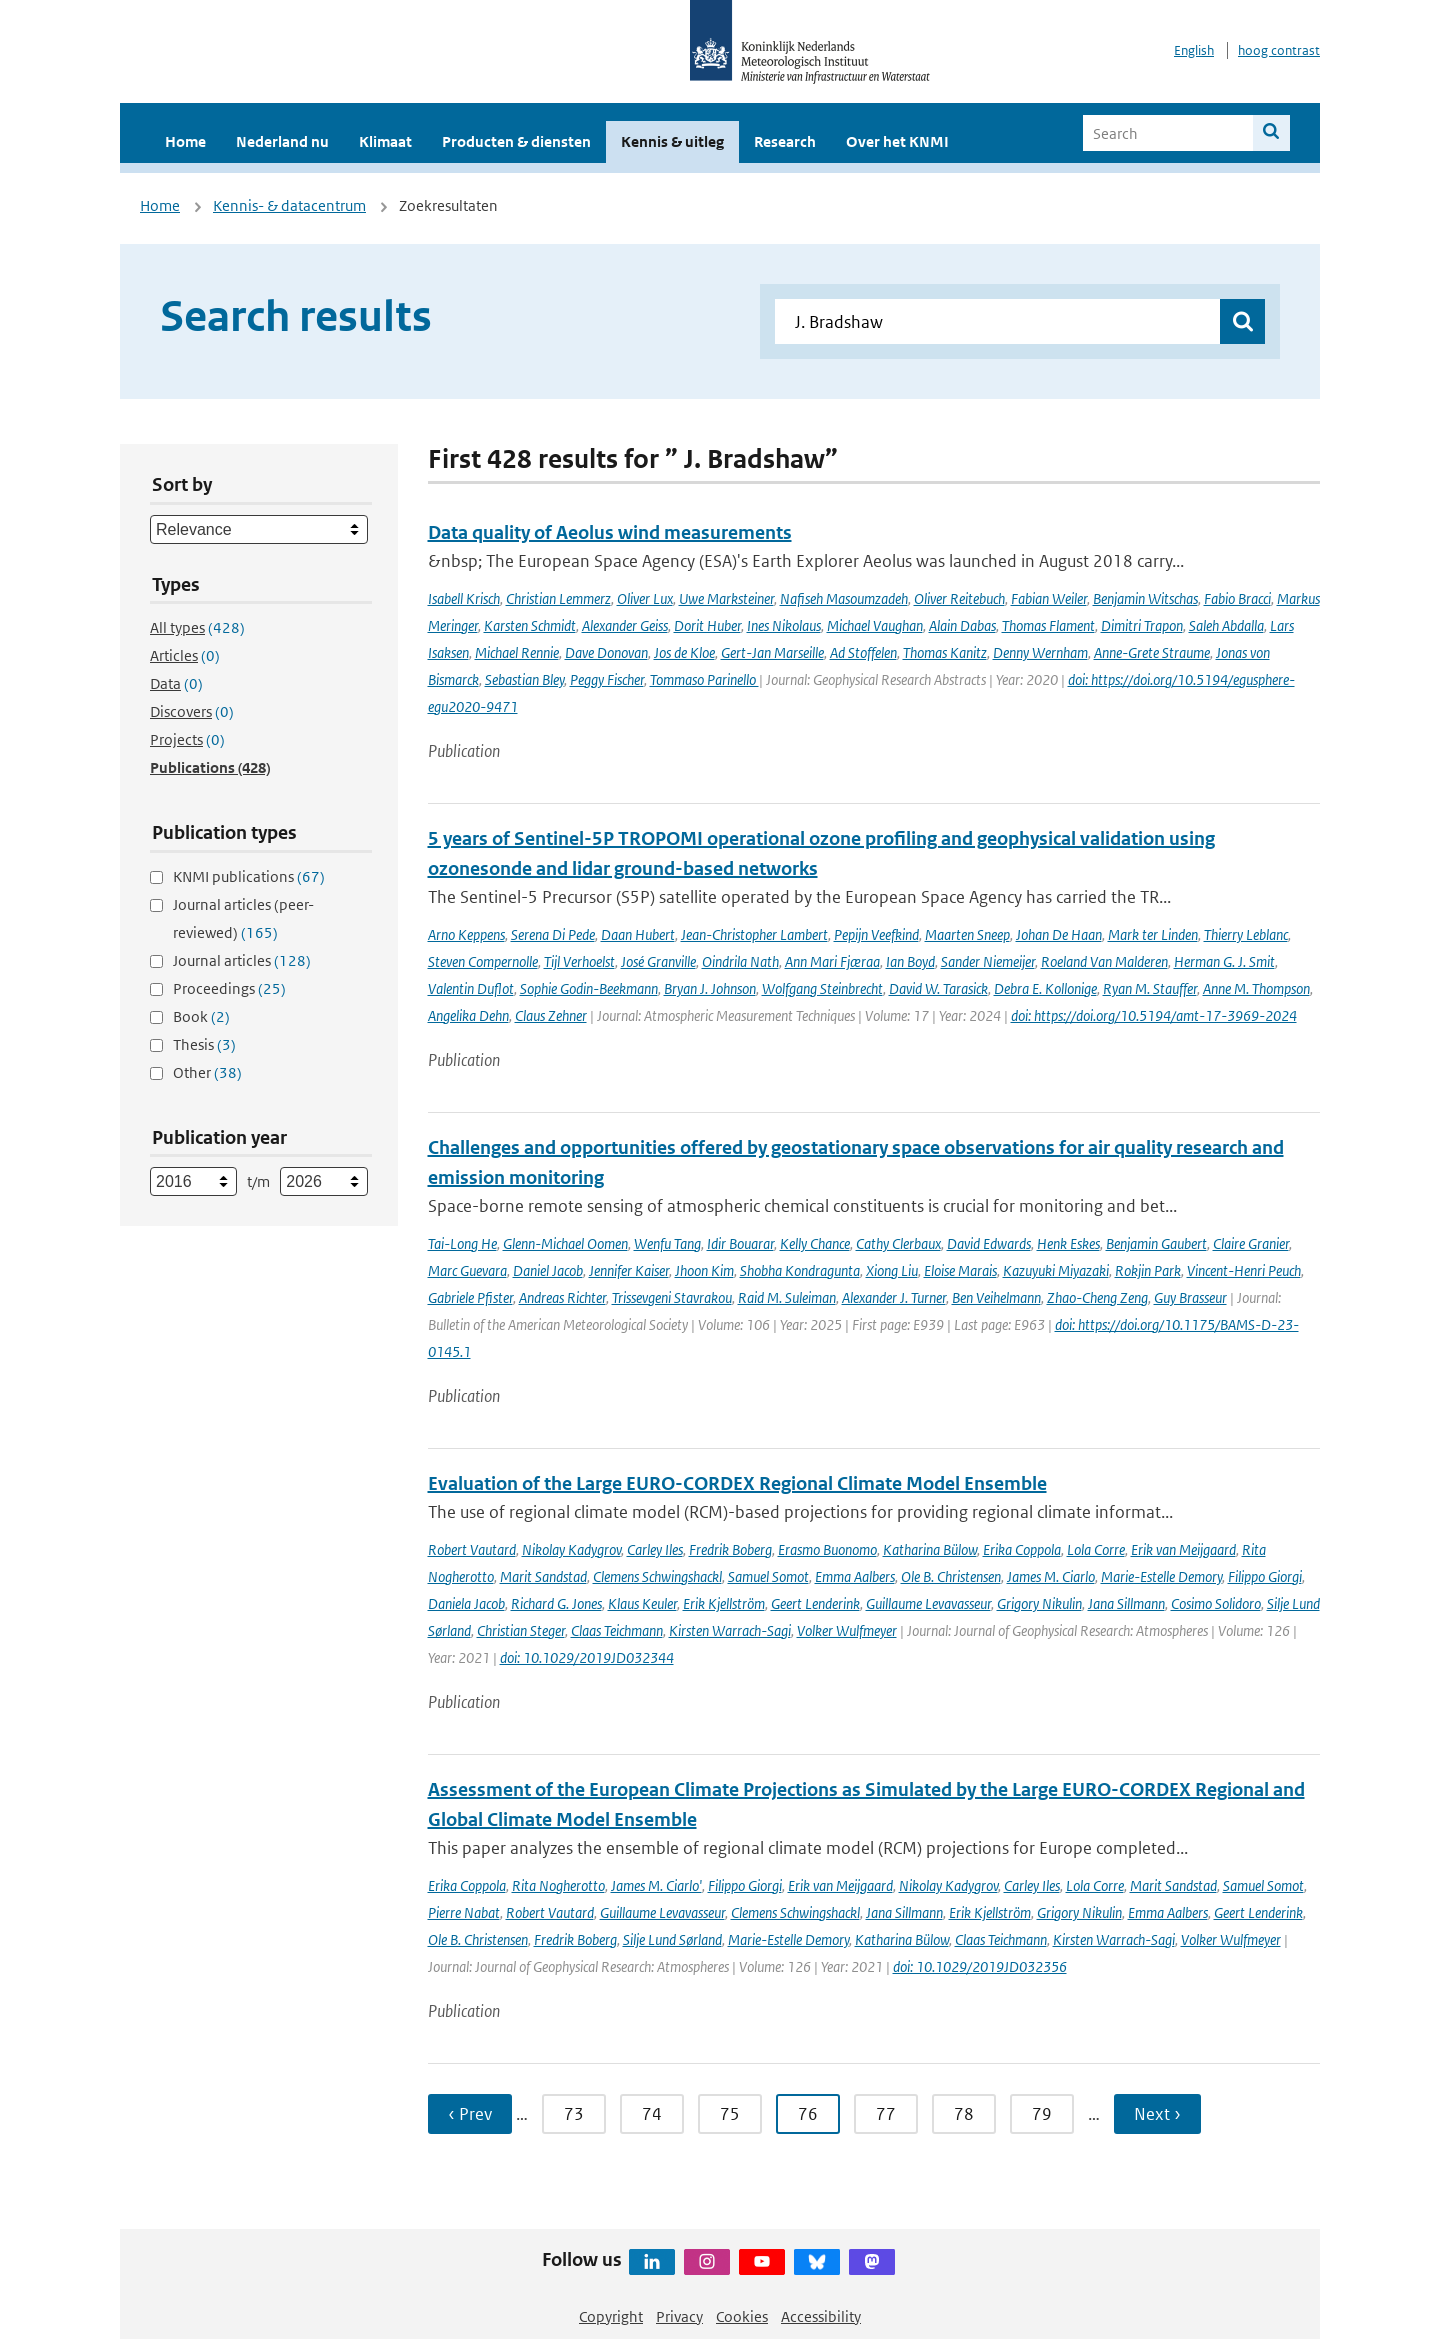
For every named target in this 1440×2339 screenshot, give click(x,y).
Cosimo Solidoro (1216, 1603)
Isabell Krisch (464, 598)
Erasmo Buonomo (827, 1549)
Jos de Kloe (684, 652)
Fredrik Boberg (730, 1549)
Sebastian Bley (524, 679)
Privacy (679, 2316)
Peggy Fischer (607, 679)
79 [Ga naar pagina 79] (1042, 2114)
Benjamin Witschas (1145, 598)
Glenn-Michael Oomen (565, 1243)
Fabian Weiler (1049, 598)
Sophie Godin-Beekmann (589, 988)
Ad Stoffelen (863, 652)
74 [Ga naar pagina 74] (652, 2114)
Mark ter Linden (1153, 934)
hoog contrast (1279, 50)
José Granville (658, 961)
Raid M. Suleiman (787, 1297)
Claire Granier (1251, 1243)
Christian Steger (521, 1630)
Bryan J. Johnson (710, 988)
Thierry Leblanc (1246, 934)
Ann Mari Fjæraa (832, 961)
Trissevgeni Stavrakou (672, 1297)
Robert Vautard (472, 1549)
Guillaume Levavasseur (928, 1603)
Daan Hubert (638, 934)
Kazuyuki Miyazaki (1056, 1270)
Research (785, 141)
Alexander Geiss (625, 625)
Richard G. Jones (556, 1603)
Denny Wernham (1040, 652)
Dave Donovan (606, 652)
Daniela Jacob (466, 1603)
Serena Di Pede (553, 934)
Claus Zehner (551, 1015)
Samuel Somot (768, 1576)
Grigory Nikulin (1039, 1603)
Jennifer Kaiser (629, 1270)
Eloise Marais (960, 1270)
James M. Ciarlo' (656, 1885)
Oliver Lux (645, 598)
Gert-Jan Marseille (772, 652)
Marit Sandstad (543, 1576)
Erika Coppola (1022, 1549)
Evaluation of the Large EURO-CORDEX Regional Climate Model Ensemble (737, 1483)
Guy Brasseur (1190, 1297)
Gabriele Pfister (470, 1297)
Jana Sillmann (1126, 1603)
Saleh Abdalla (1226, 625)
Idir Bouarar (740, 1243)
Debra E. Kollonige (1045, 988)
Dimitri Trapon (1142, 625)
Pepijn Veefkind (876, 934)
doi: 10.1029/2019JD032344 (587, 1657)
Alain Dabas (962, 625)
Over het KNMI (897, 141)
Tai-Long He (462, 1243)
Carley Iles (655, 1549)
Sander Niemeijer (988, 961)
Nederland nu (282, 141)
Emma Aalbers (855, 1576)
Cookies (742, 2316)
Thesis (204, 1044)
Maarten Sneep (967, 934)
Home (185, 141)
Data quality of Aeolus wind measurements (610, 532)
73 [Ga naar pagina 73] (574, 2114)
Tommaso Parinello (704, 679)
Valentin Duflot (471, 988)
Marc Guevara (467, 1270)
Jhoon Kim (704, 1270)
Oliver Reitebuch (959, 598)
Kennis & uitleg (672, 141)
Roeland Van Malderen (1104, 961)
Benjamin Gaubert (1156, 1243)
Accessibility (821, 2316)
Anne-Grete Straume (1152, 652)
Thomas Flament (1048, 625)
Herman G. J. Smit (1224, 961)
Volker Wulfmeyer (847, 1630)
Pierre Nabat (464, 1912)
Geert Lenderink (815, 1603)
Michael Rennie (517, 652)
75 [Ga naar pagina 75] (730, 2114)
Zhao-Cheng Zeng (1097, 1297)
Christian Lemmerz (558, 598)
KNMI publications (249, 876)
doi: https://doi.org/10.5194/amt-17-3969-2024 (1154, 1015)
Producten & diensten (516, 141)
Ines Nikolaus (784, 625)
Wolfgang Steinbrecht (822, 988)
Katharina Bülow (930, 1549)
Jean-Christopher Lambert (754, 934)
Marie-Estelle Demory (1161, 1576)
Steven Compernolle (483, 961)
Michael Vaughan (875, 625)
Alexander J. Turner (894, 1297)
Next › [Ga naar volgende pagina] (1157, 2114)
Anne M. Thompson (1256, 988)
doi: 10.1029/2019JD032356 (980, 1966)
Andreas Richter (562, 1297)
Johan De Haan (1059, 934)
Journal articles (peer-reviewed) (243, 918)
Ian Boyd (910, 961)
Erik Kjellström (724, 1603)
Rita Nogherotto (558, 1885)
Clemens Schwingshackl (657, 1576)
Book (201, 1016)
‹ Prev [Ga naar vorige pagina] (470, 2114)
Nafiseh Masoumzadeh (844, 598)
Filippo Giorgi (1265, 1576)
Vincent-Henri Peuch (1244, 1270)
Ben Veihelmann (996, 1297)
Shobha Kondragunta (800, 1270)
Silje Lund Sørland (672, 1939)
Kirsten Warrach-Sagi (730, 1630)
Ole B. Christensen (951, 1576)
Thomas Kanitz (945, 652)
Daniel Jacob (548, 1270)
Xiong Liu (892, 1270)
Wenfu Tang (667, 1243)
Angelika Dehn (468, 1015)
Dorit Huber (707, 625)
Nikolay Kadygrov (571, 1549)
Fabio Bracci (1237, 598)
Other (207, 1072)
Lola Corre (1096, 1549)
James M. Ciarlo (1051, 1576)
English (1194, 50)
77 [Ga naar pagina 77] (886, 2114)
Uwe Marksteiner (726, 598)
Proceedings (229, 988)
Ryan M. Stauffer (1150, 988)
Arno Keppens (466, 934)
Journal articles (242, 960)
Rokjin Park (1148, 1270)
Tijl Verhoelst (579, 961)
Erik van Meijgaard (1183, 1549)
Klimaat (385, 141)
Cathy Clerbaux (898, 1243)
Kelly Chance (815, 1243)
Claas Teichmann (617, 1630)
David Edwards (989, 1243)
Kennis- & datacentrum (289, 205)
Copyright (611, 2316)
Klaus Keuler (642, 1603)
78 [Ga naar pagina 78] (964, 2114)
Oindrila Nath (740, 961)
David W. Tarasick (938, 988)
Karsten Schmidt (530, 625)
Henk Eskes (1068, 1243)
